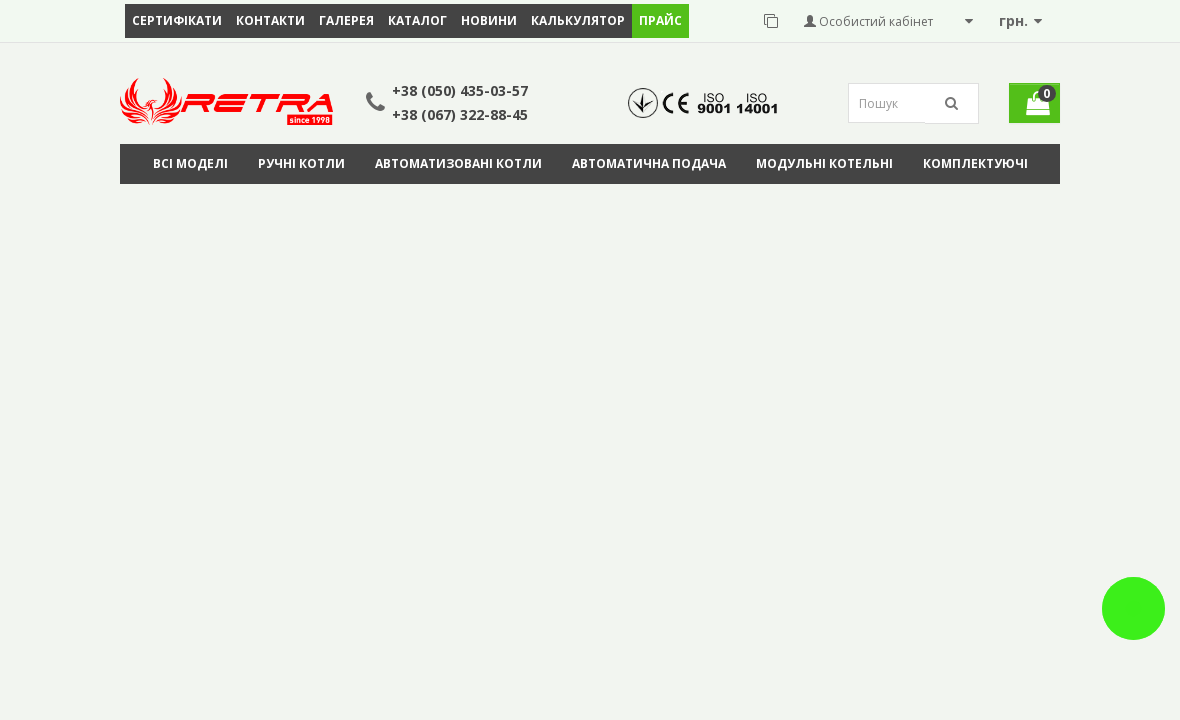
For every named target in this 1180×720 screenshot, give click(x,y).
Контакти (270, 20)
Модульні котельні (824, 163)
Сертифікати (177, 20)
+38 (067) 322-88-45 (460, 114)
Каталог (417, 20)
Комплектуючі (975, 163)
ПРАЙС (660, 20)
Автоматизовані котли (458, 163)
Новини (489, 20)
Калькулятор (578, 20)
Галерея (346, 20)
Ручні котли (301, 163)
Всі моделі (190, 163)
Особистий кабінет (868, 21)
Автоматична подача (649, 163)
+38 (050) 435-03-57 (460, 90)
